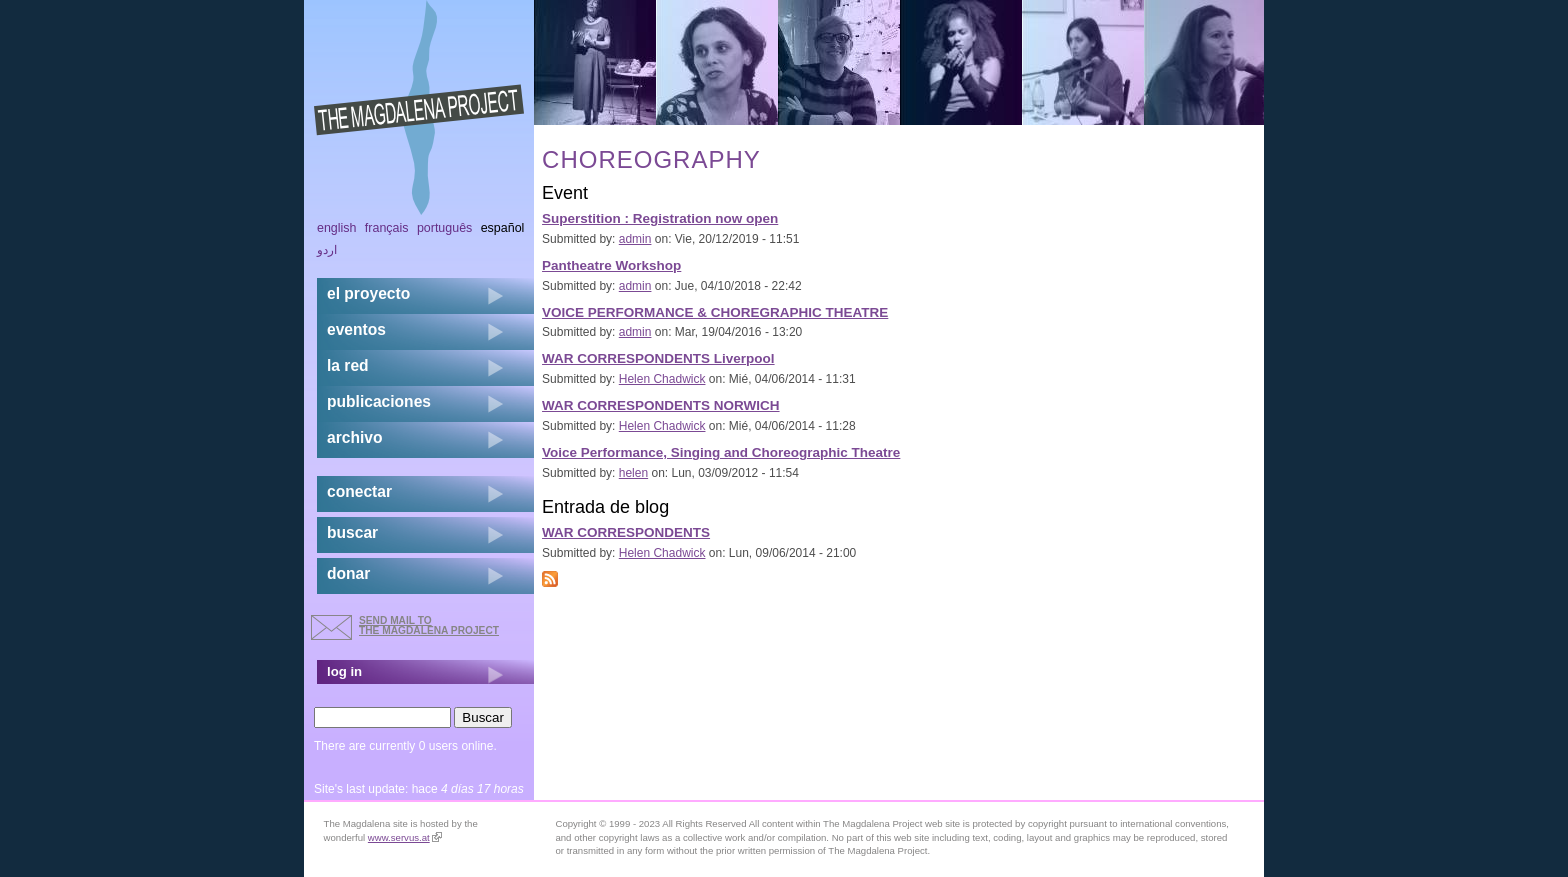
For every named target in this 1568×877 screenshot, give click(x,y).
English (337, 228)
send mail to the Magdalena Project (429, 625)
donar (348, 573)
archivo (354, 437)
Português (444, 228)
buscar (352, 532)
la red (348, 365)
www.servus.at (405, 837)
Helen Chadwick (662, 379)
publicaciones (379, 401)
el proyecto (368, 293)
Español (503, 228)
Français (387, 228)
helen (633, 473)
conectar (359, 491)
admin (635, 239)
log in (344, 671)
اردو (327, 250)
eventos (356, 329)
